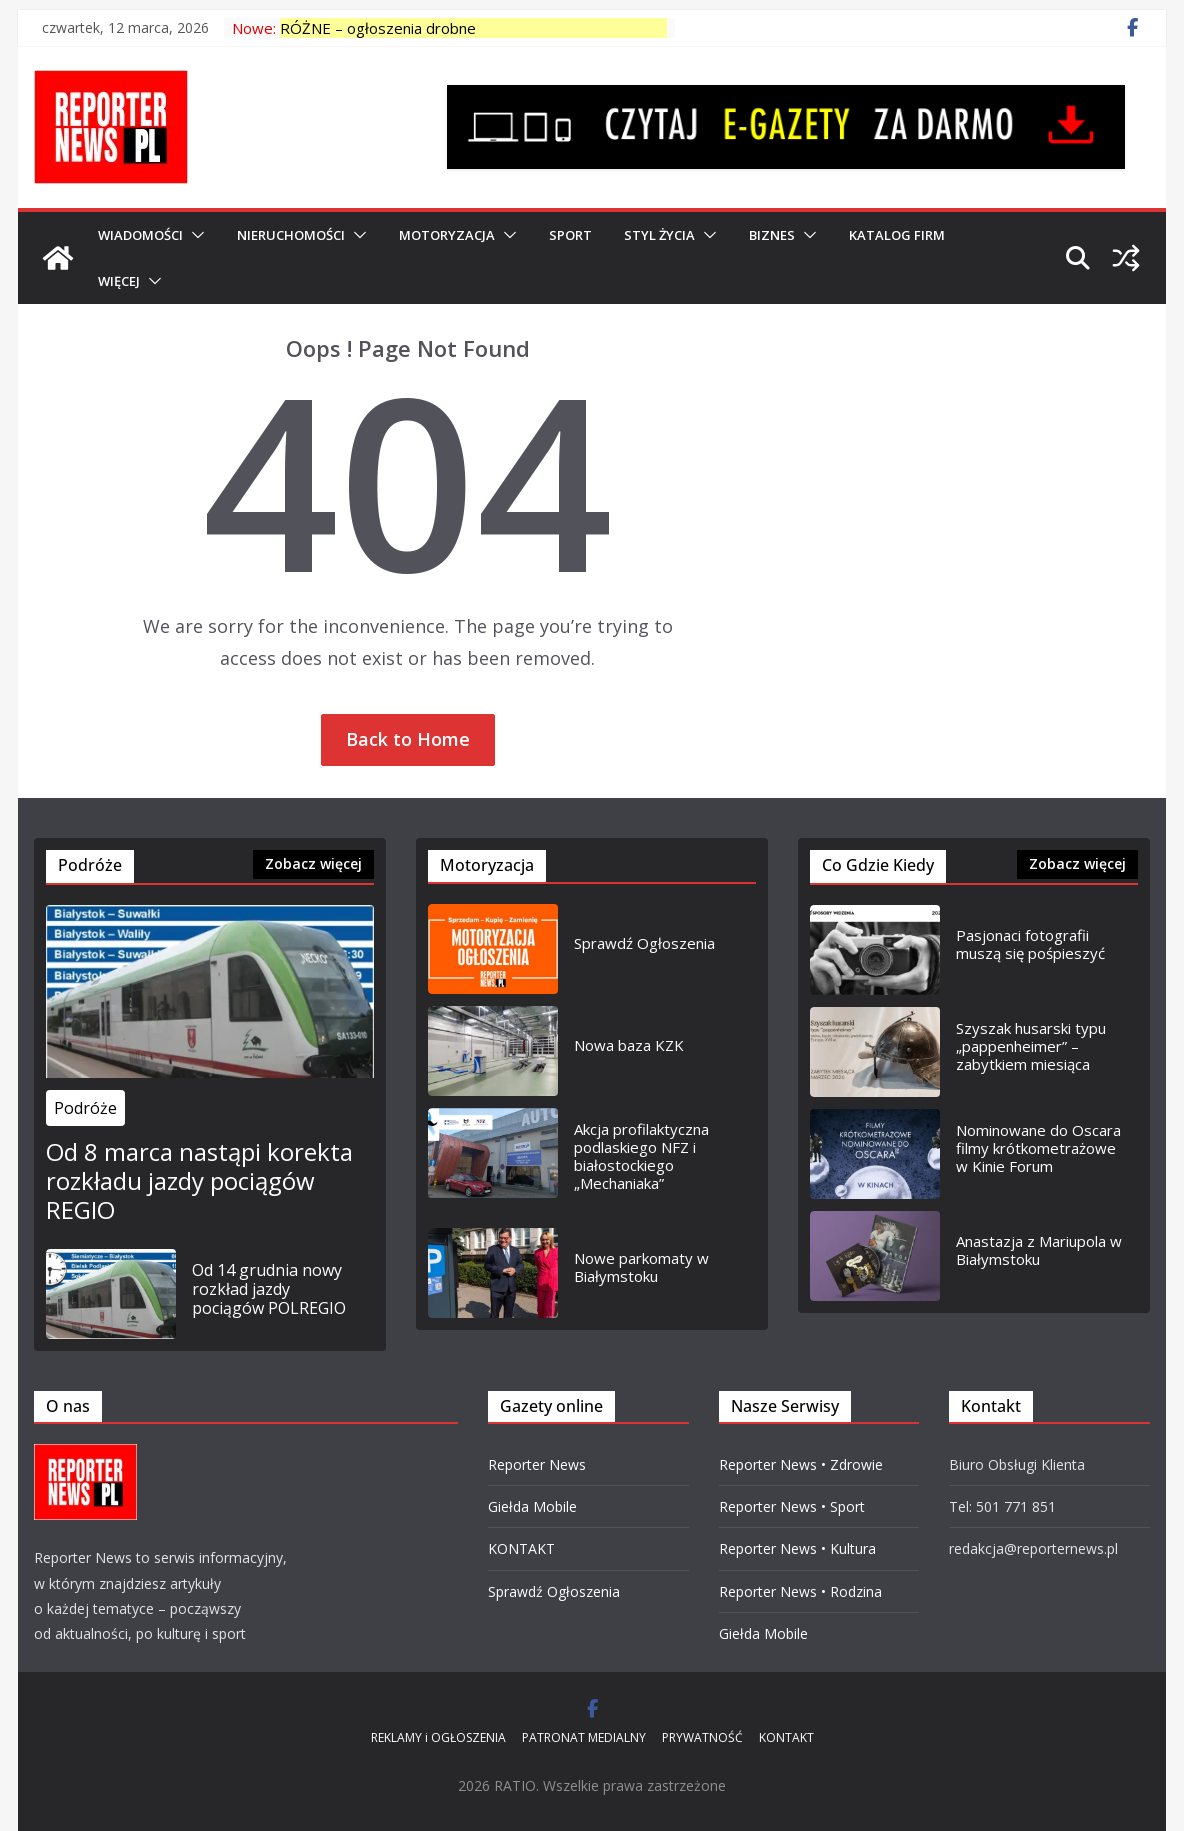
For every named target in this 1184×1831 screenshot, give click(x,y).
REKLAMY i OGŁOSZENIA (438, 1737)
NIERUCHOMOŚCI (291, 235)
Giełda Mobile (532, 1506)
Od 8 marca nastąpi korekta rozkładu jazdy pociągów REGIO (199, 1181)
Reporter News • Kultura (797, 1548)
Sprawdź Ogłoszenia (644, 943)
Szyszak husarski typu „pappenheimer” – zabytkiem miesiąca (1031, 1046)
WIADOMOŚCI (140, 235)
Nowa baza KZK (629, 1045)
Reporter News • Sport (792, 1506)
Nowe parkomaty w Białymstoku (641, 1267)
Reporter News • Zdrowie (801, 1464)
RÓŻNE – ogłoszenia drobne (378, 28)
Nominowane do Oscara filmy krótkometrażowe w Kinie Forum (1038, 1148)
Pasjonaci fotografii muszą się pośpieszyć (1030, 944)
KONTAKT (521, 1548)
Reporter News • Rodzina (800, 1591)
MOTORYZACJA (447, 235)
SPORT (570, 235)
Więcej (119, 281)
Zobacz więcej (313, 863)
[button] (194, 235)
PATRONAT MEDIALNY (584, 1737)
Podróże (85, 1108)
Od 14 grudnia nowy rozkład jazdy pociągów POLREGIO (269, 1290)
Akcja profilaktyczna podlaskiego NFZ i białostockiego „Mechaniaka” (641, 1156)
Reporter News (537, 1464)
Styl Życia (659, 235)
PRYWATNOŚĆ (702, 1737)
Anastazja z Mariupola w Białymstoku (1039, 1250)
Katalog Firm (897, 235)
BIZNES (772, 235)
